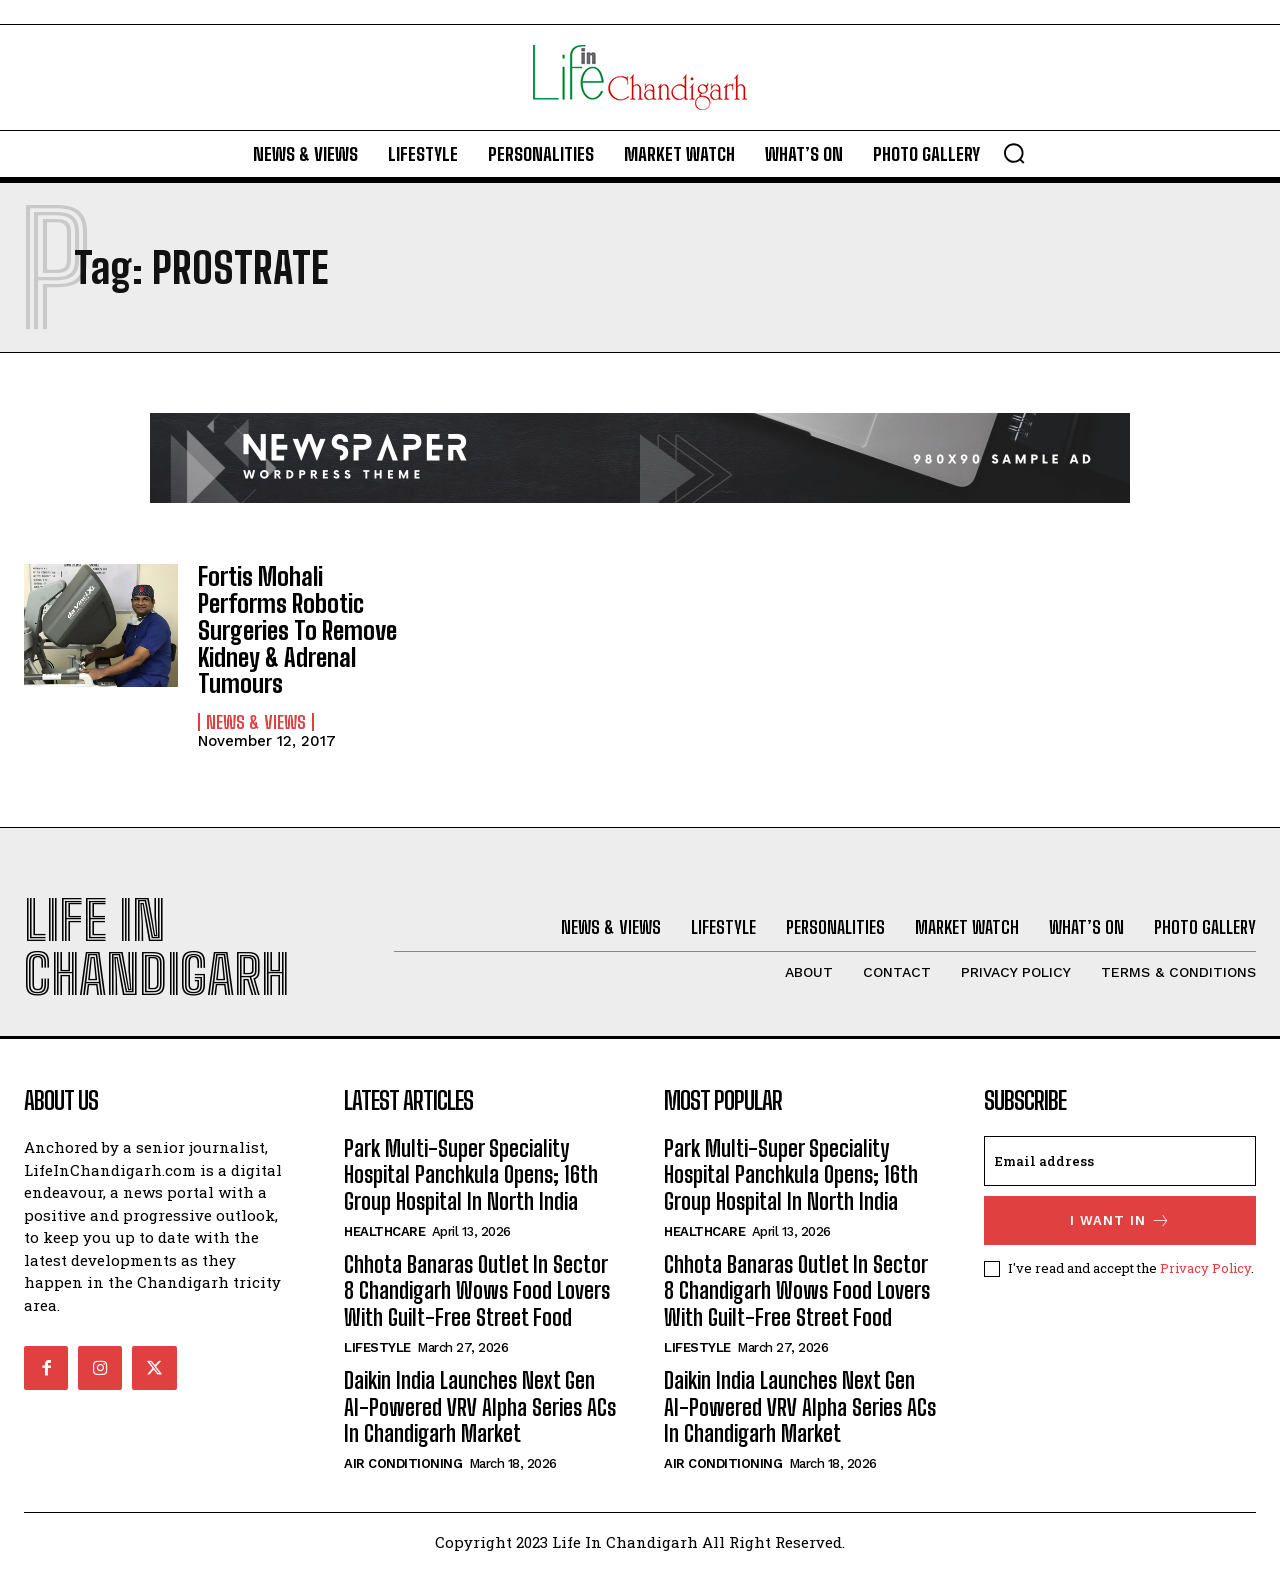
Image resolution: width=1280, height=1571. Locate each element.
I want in (1120, 1220)
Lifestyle (377, 1347)
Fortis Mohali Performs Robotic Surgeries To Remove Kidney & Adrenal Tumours (296, 629)
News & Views (256, 720)
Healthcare (384, 1231)
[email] (1120, 1161)
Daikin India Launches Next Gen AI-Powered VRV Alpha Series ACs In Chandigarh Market (480, 1407)
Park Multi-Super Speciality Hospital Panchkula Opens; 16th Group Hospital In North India (471, 1175)
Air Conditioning (403, 1463)
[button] (1014, 153)
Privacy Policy (1205, 1268)
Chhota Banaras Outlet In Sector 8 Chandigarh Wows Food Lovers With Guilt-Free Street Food (477, 1291)
